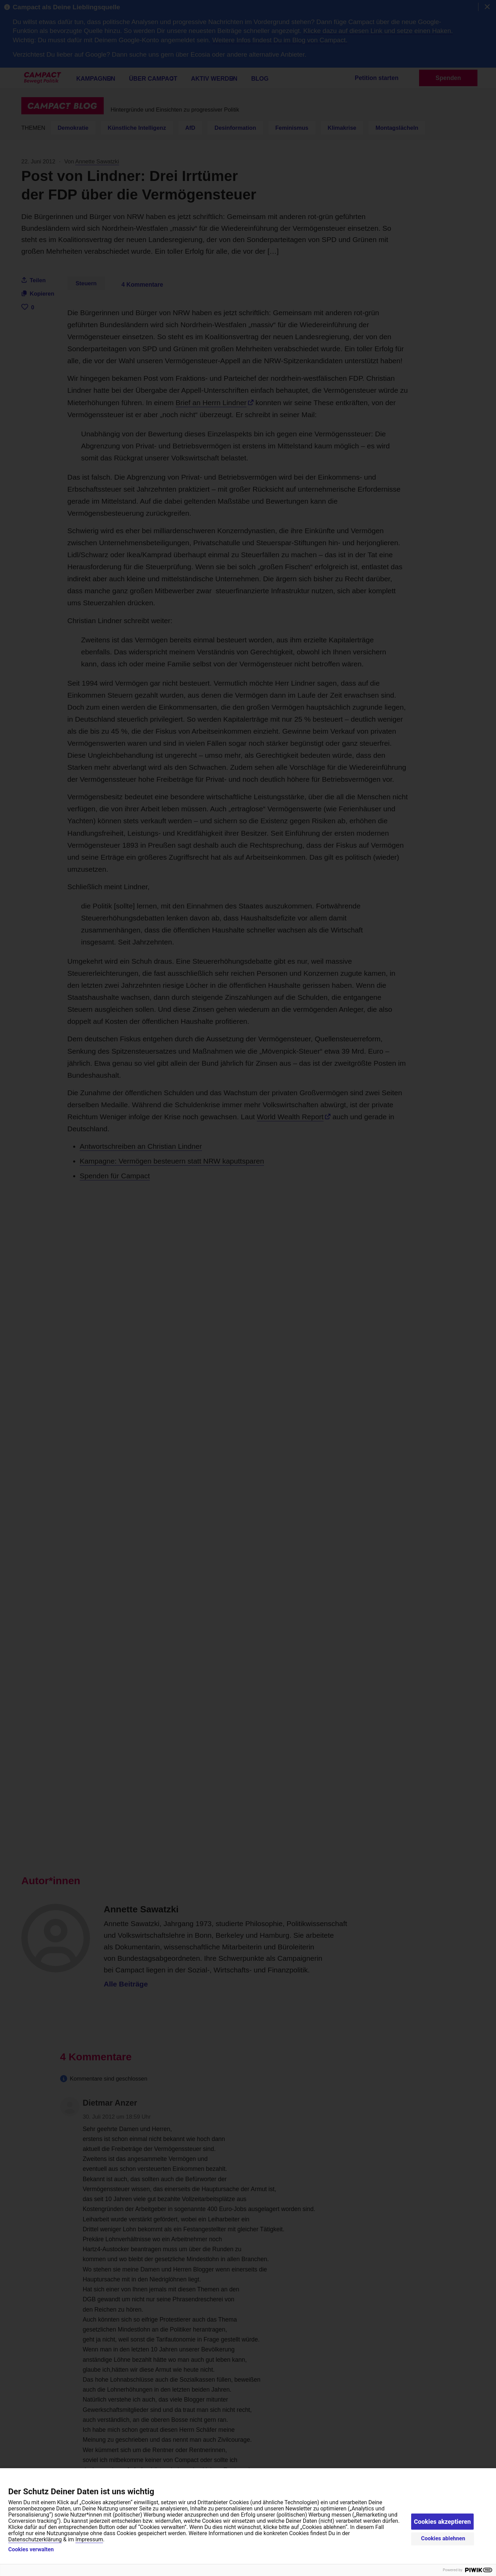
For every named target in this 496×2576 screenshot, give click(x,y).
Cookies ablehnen (443, 2538)
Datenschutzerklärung (35, 2539)
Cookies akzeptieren (442, 2521)
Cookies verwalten (31, 2549)
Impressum (89, 2539)
